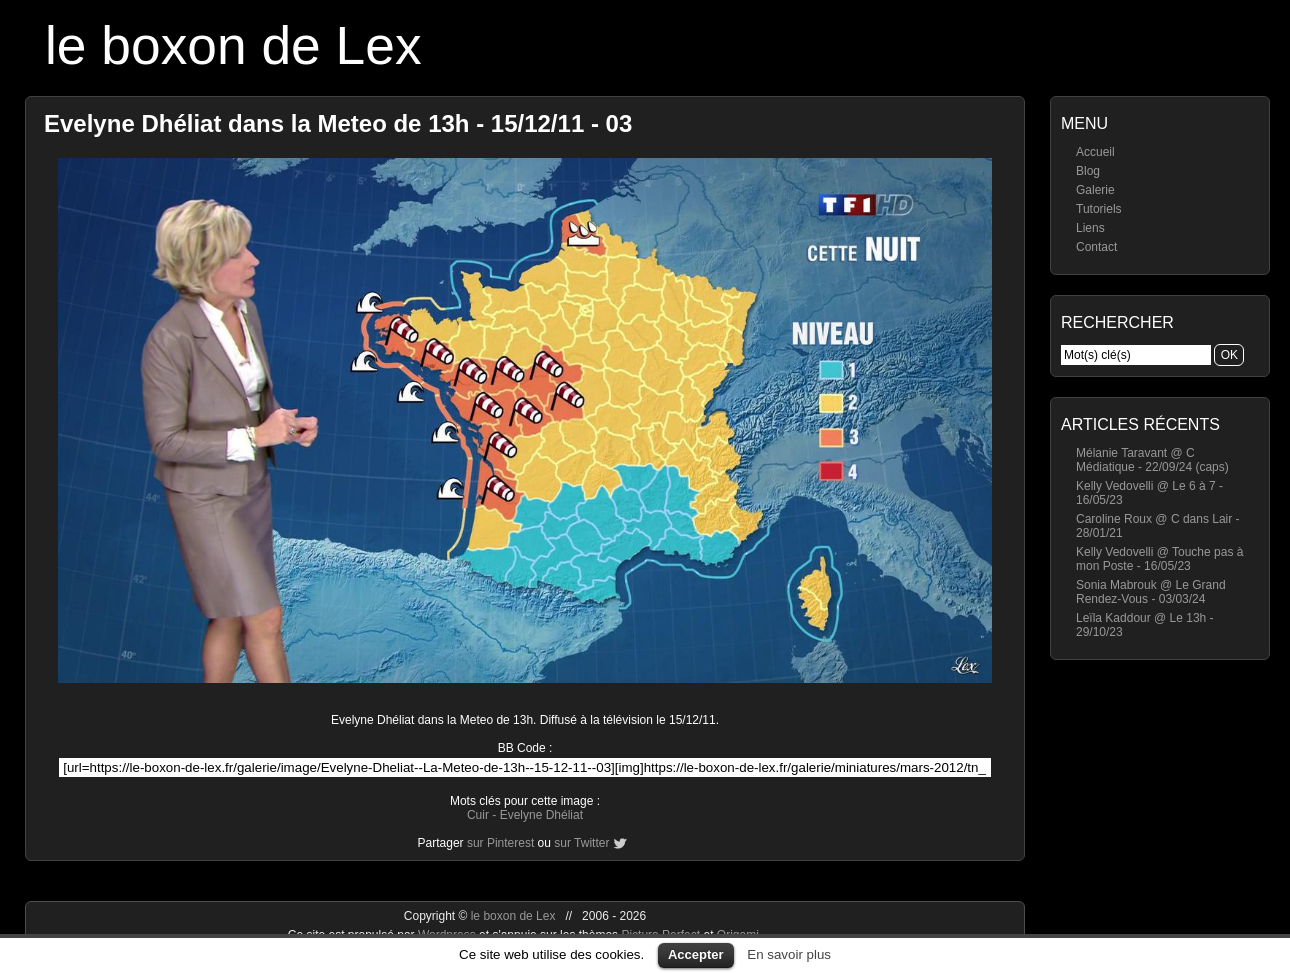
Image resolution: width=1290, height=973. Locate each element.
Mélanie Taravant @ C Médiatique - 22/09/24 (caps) (1152, 460)
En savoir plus (789, 954)
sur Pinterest (500, 843)
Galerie (1095, 190)
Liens (1090, 228)
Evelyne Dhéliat (541, 815)
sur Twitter (581, 843)
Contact (1096, 247)
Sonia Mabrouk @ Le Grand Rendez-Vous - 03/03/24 (1151, 592)
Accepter (696, 954)
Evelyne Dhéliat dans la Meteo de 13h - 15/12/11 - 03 (338, 123)
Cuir (478, 815)
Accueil (1095, 152)
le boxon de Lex (233, 45)
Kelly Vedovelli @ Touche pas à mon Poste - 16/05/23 (1159, 559)
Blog (1088, 171)
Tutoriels (1099, 209)
